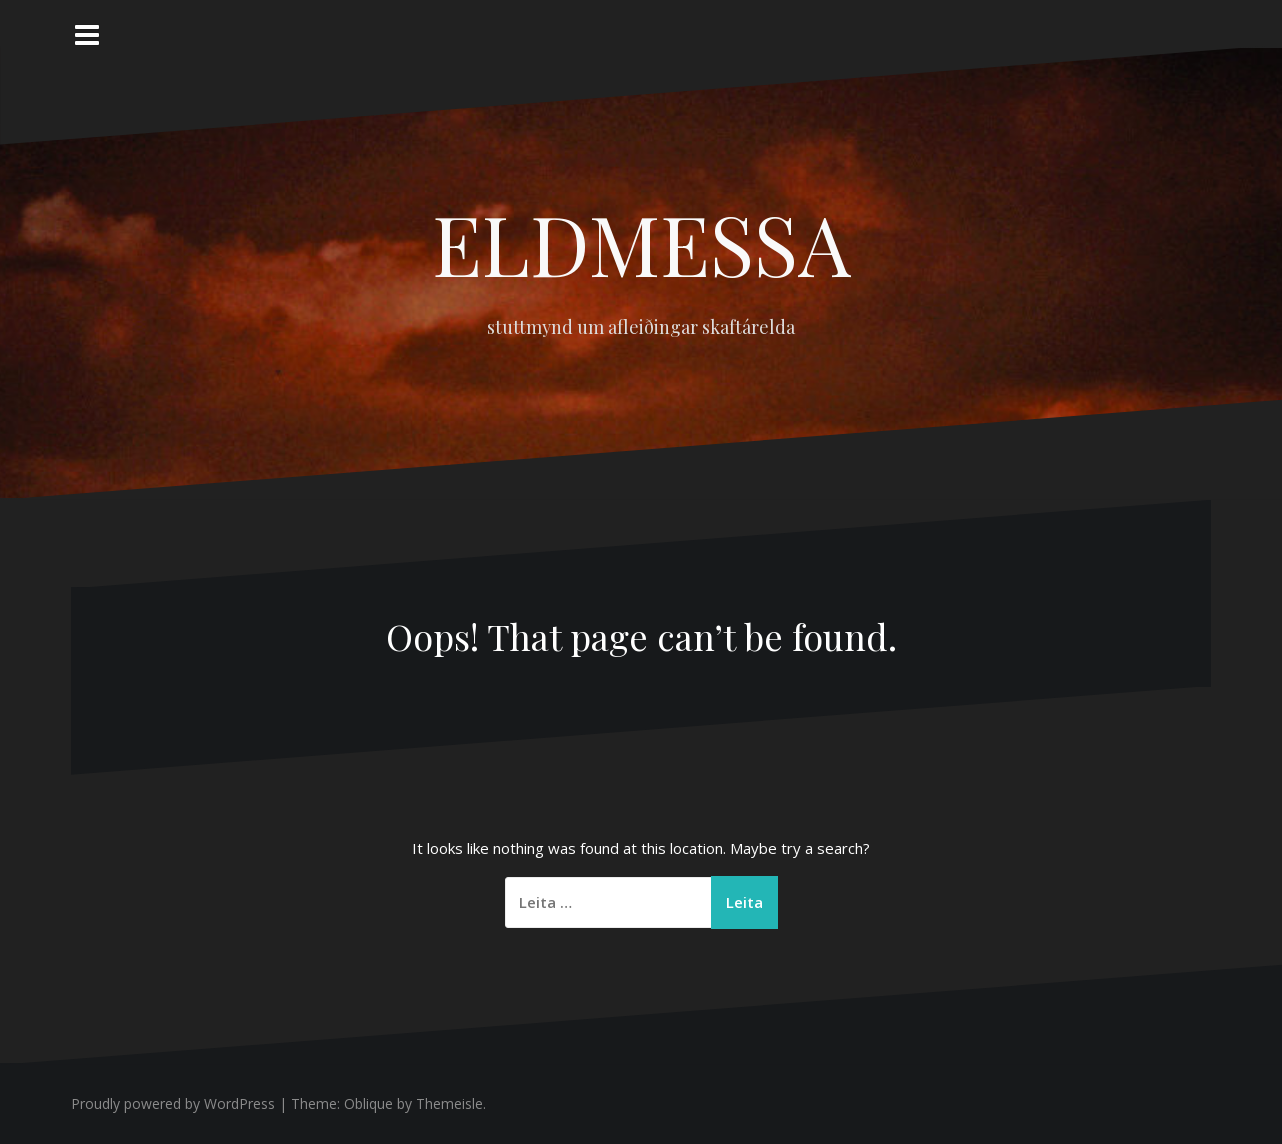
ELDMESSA (641, 243)
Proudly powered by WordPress (173, 1103)
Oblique (368, 1103)
